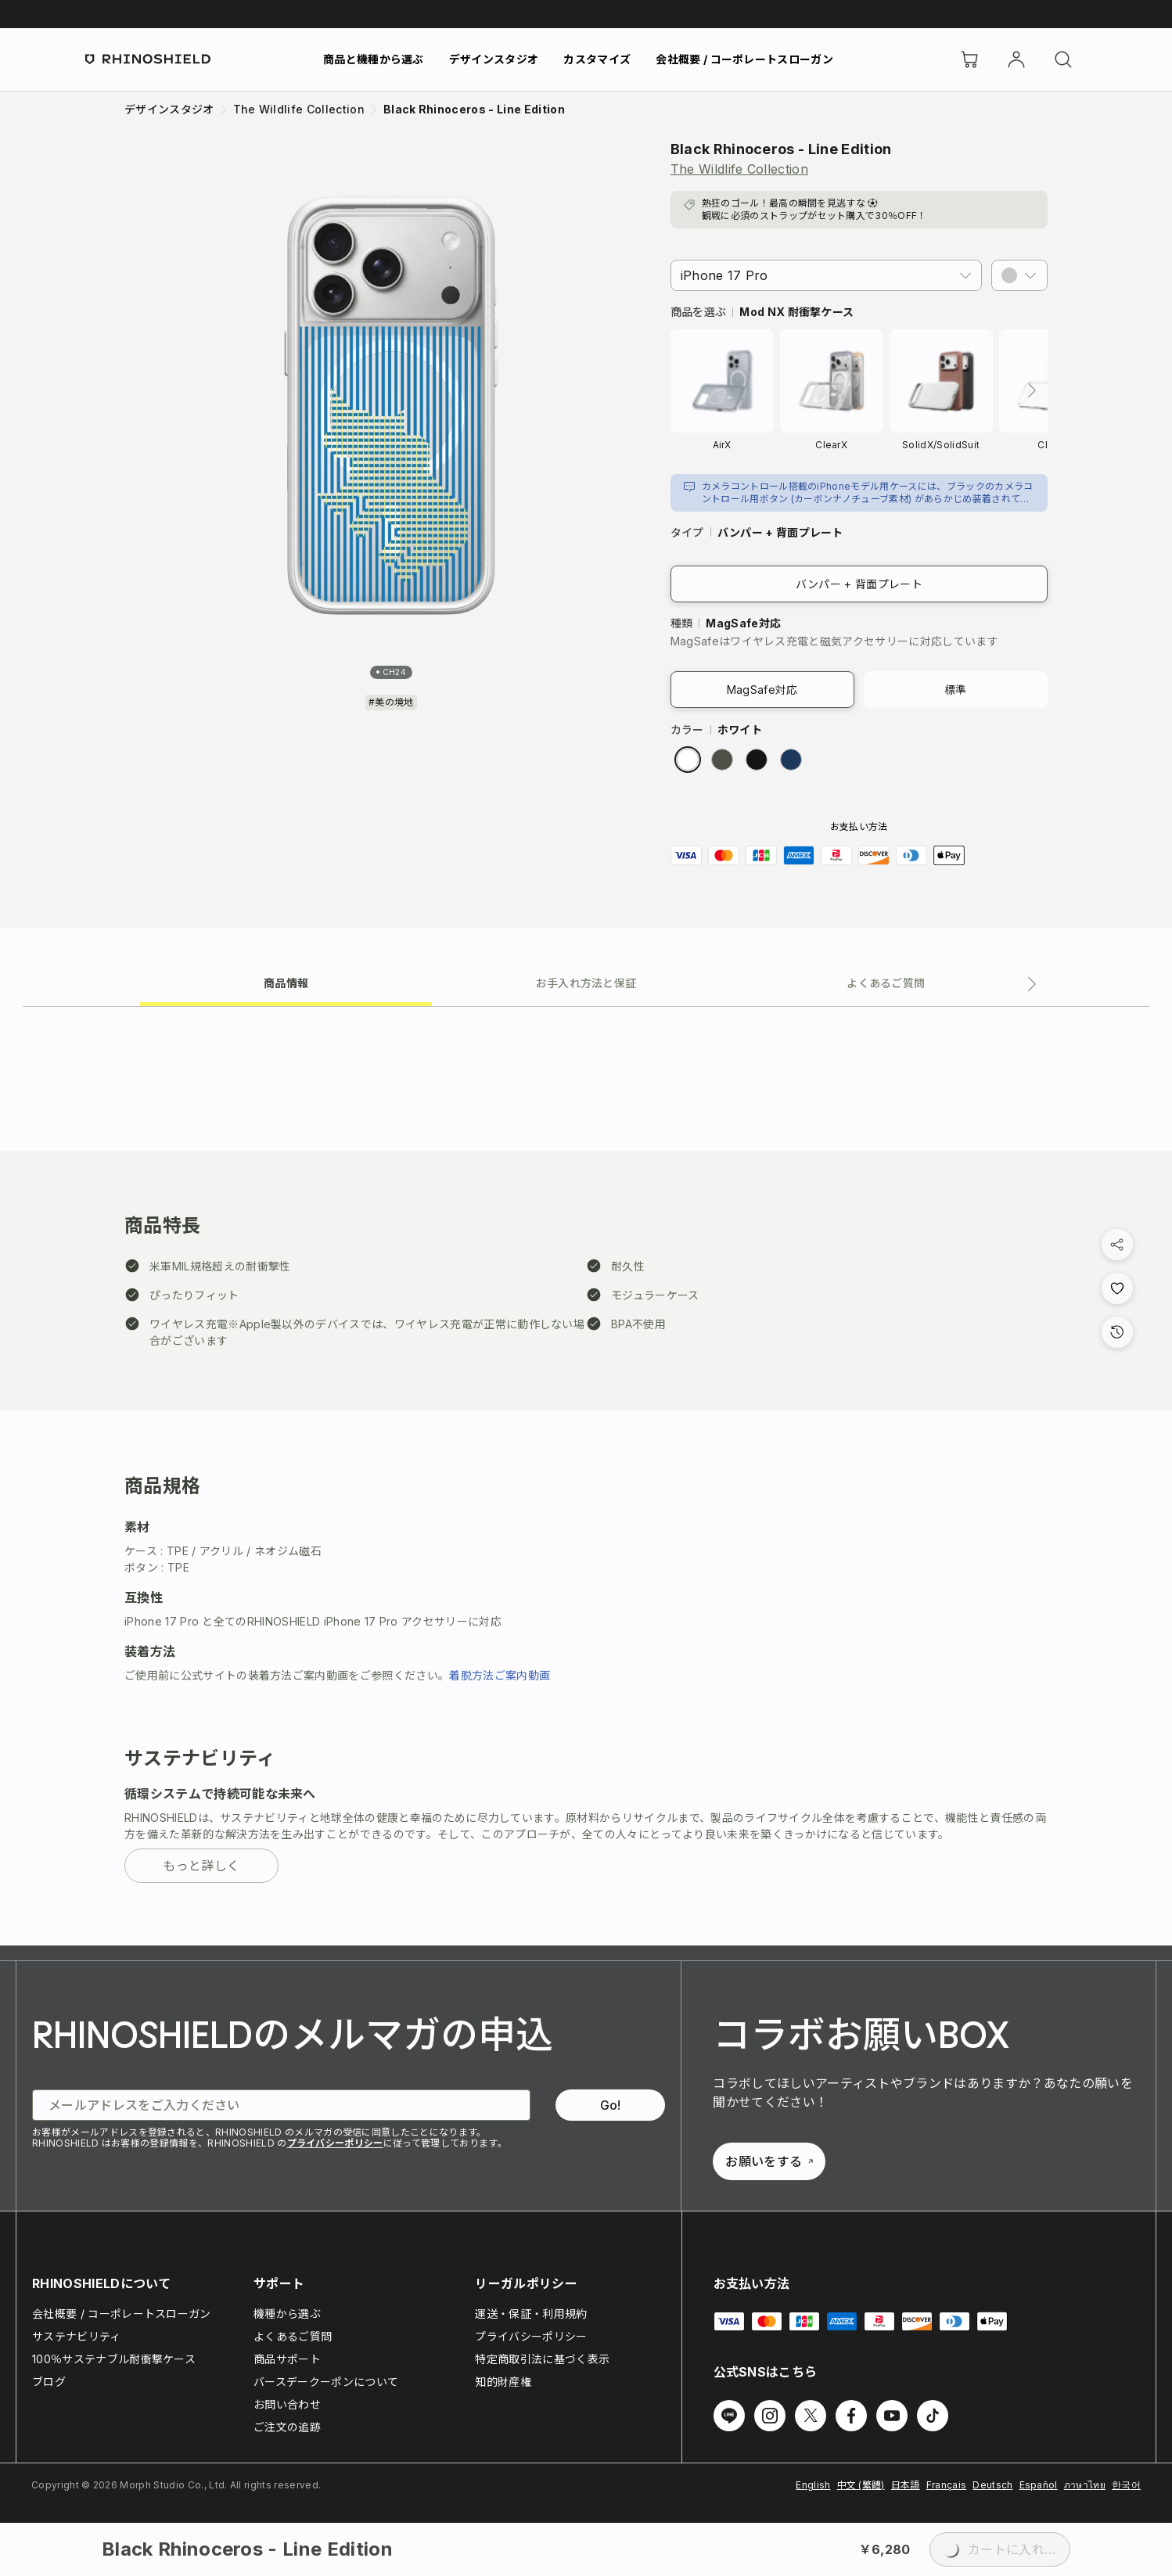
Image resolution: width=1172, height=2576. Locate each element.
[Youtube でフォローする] (892, 2415)
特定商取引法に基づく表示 (542, 2359)
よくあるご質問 (292, 2336)
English (813, 2485)
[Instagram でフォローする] (770, 2415)
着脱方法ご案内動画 (499, 1675)
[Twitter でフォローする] (810, 2415)
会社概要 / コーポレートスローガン (744, 59)
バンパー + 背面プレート (859, 584)
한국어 (1126, 2485)
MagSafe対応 (762, 689)
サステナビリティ (76, 2336)
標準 (955, 689)
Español (1038, 2485)
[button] (1019, 275)
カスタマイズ (597, 59)
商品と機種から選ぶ (373, 59)
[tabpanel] (586, 1476)
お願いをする (769, 2161)
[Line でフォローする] (729, 2415)
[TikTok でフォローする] (932, 2415)
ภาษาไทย (1084, 2485)
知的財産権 (503, 2381)
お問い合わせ (287, 2404)
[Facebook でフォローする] (851, 2415)
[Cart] (969, 59)
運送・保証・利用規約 (531, 2313)
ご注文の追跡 (287, 2427)
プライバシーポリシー (335, 2143)
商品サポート (287, 2359)
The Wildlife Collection (739, 169)
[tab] (285, 982)
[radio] (688, 760)
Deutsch (992, 2485)
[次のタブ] (1032, 984)
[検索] (1063, 59)
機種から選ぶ (287, 2313)
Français (946, 2485)
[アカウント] (1016, 59)
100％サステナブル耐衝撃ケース (114, 2359)
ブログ (49, 2381)
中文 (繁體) (861, 2485)
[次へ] (1032, 390)
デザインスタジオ (494, 59)
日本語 (905, 2485)
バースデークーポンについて (325, 2381)
